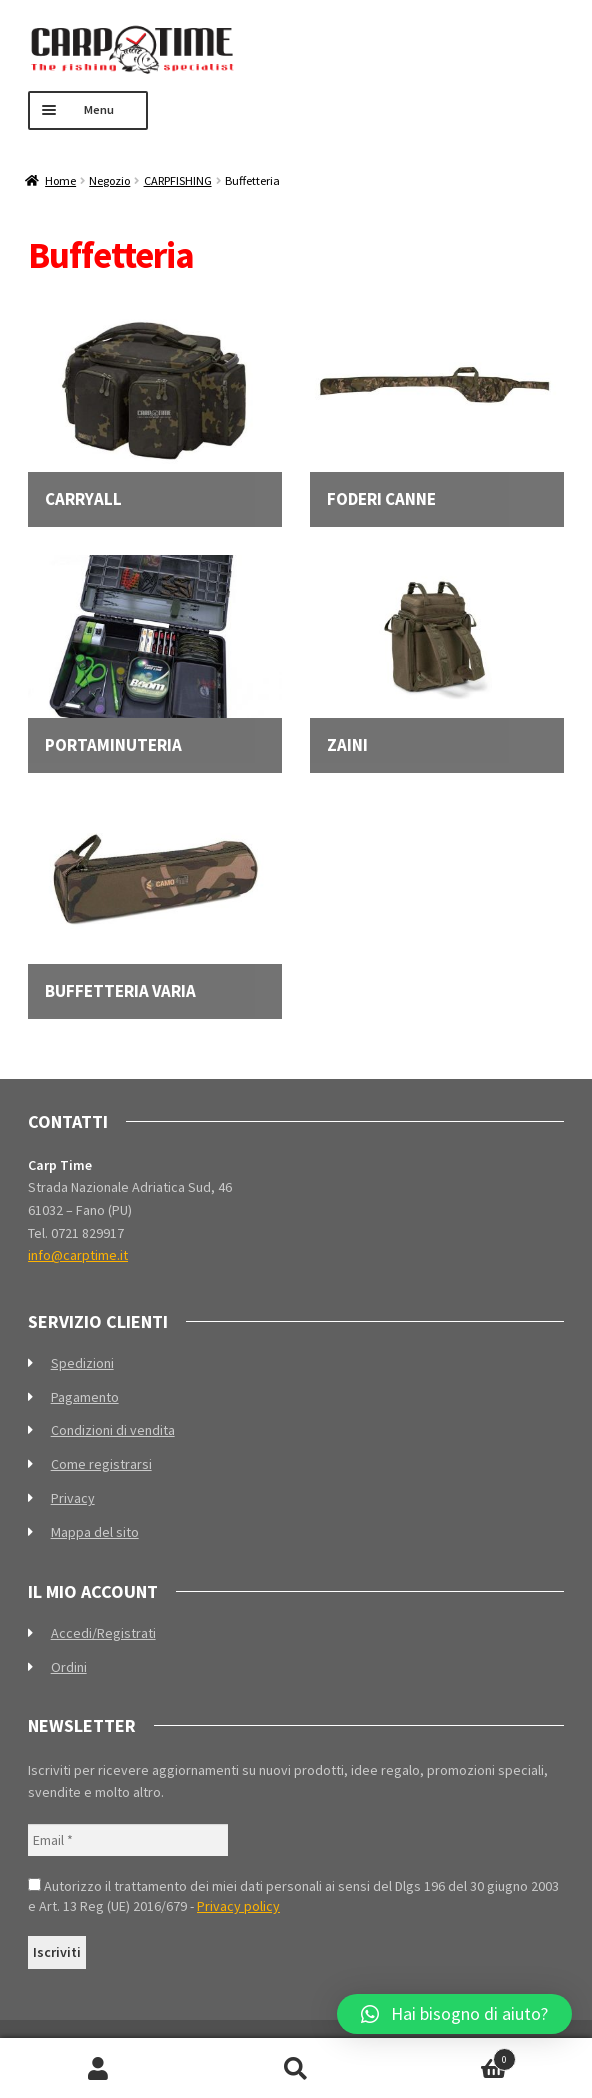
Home (60, 180)
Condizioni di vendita (113, 1430)
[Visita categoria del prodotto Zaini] (437, 655)
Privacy (73, 1498)
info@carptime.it (78, 1255)
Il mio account (98, 2068)
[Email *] (128, 1840)
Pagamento (85, 1397)
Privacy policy (238, 1906)
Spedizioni (82, 1363)
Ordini (69, 1667)
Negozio (109, 180)
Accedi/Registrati (103, 1633)
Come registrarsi (101, 1464)
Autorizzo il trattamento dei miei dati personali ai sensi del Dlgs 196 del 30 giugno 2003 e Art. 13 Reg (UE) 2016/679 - (293, 1896)
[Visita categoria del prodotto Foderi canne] (437, 409)
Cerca (295, 2068)
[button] (454, 2014)
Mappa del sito (95, 1532)
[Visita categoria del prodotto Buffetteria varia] (155, 901)
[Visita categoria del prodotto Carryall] (155, 409)
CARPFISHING (178, 180)
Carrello (456, 2056)
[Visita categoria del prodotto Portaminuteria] (155, 655)
